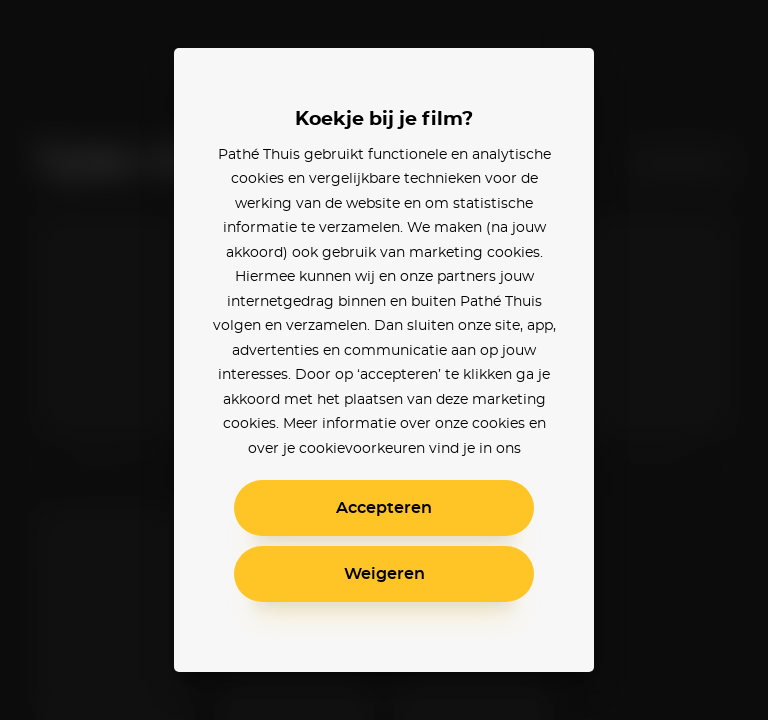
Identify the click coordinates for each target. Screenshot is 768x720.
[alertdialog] (384, 360)
